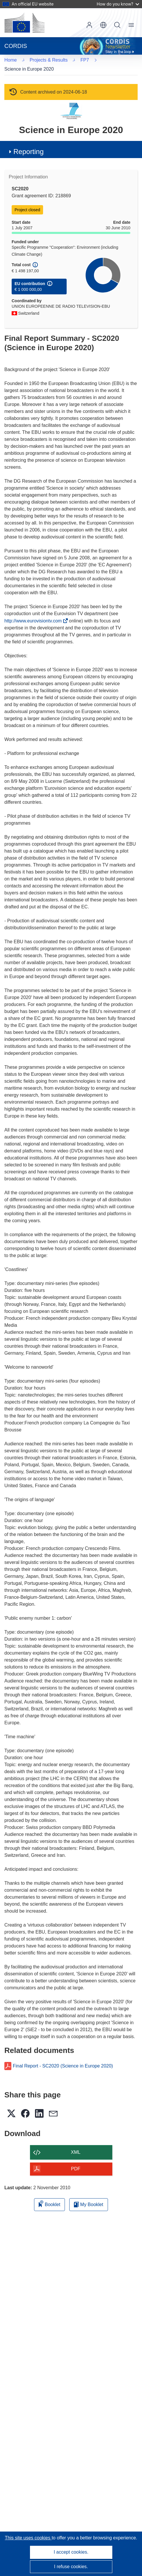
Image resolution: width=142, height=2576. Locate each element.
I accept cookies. (71, 2552)
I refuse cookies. (71, 2566)
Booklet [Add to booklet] (49, 2194)
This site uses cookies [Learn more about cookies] (28, 2537)
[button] (103, 25)
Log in (89, 25)
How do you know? (118, 3)
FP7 (17, 60)
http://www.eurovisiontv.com (34, 611)
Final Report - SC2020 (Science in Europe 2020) (63, 2056)
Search (117, 25)
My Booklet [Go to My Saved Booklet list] (88, 2195)
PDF (75, 2159)
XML (76, 2142)
